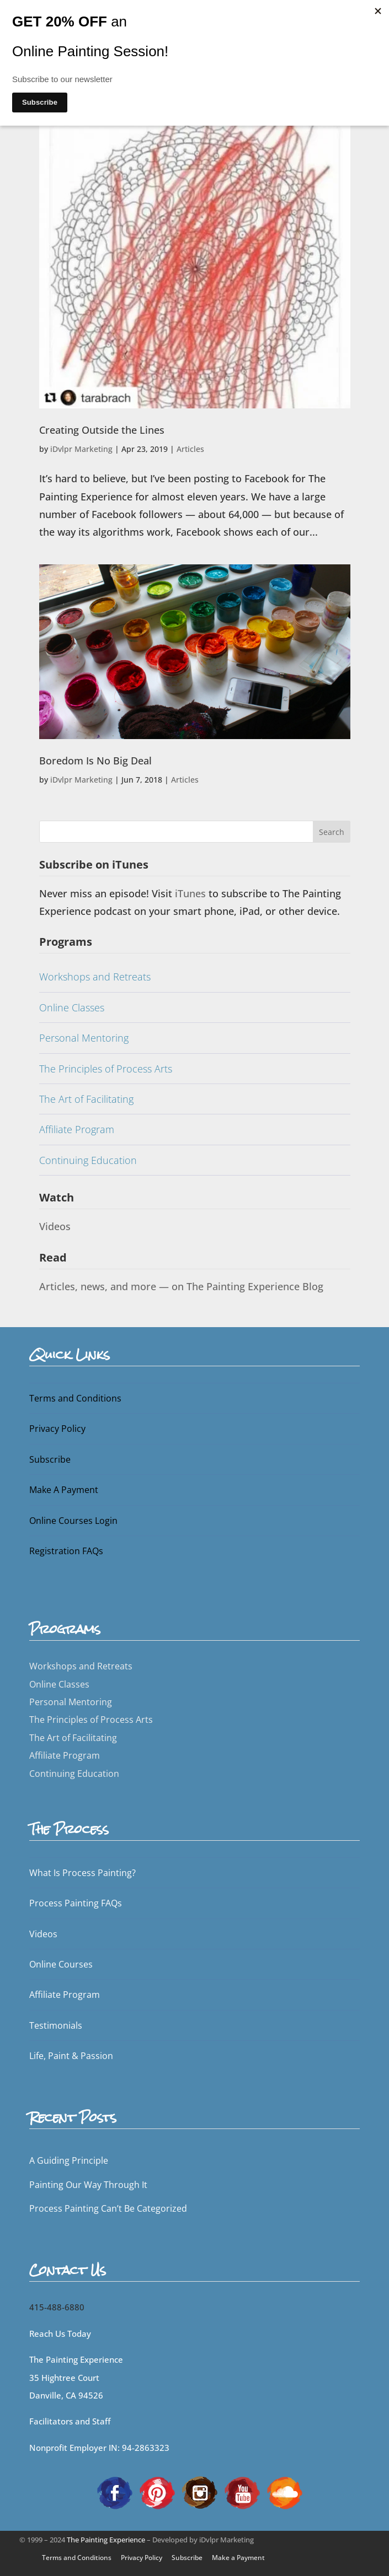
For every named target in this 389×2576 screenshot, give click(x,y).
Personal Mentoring (84, 1037)
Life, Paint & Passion (71, 2056)
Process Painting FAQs (75, 1903)
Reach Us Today (60, 2333)
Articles (190, 449)
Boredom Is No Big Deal (95, 760)
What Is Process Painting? (82, 1873)
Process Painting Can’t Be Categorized (108, 2208)
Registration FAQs (66, 1551)
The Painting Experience (106, 2540)
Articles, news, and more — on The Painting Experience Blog (181, 1286)
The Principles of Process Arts (105, 1068)
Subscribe (50, 1459)
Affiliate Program (76, 1129)
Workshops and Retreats (95, 976)
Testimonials (55, 2025)
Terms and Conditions (75, 1398)
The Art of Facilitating (86, 1099)
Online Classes (71, 1007)
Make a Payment (238, 2557)
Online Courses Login (73, 1521)
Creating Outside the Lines (101, 429)
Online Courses (61, 1964)
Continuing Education (88, 1160)
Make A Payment (63, 1490)
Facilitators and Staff (69, 2421)
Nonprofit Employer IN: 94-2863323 (99, 2447)
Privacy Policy (57, 1428)
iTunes (192, 893)
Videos (55, 1226)
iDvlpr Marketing (81, 449)
